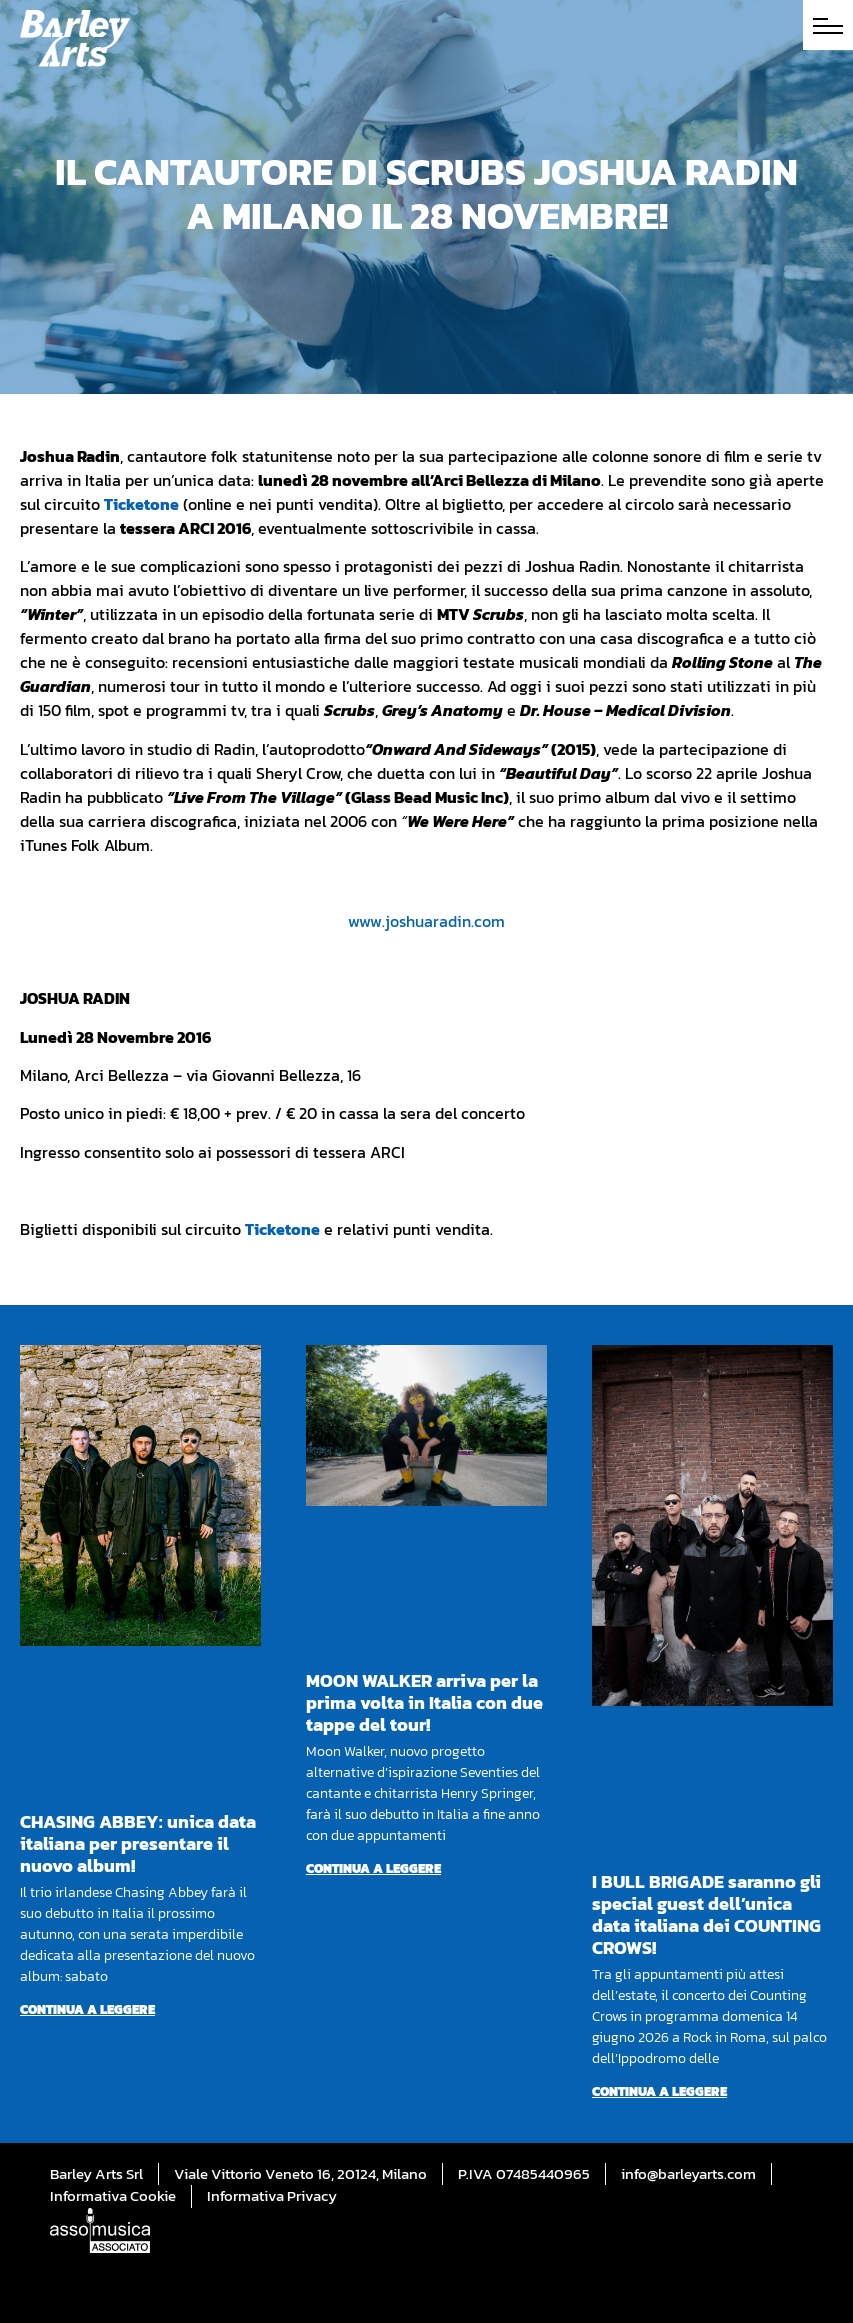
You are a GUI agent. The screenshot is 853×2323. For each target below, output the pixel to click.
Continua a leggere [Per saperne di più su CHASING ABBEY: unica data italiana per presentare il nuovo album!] (87, 2009)
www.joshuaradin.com (426, 921)
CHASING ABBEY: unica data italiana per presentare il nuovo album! (138, 1843)
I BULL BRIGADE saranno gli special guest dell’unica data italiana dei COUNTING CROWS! (706, 1914)
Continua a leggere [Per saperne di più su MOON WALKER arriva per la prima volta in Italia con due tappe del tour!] (373, 1868)
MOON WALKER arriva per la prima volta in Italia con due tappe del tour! (424, 1702)
